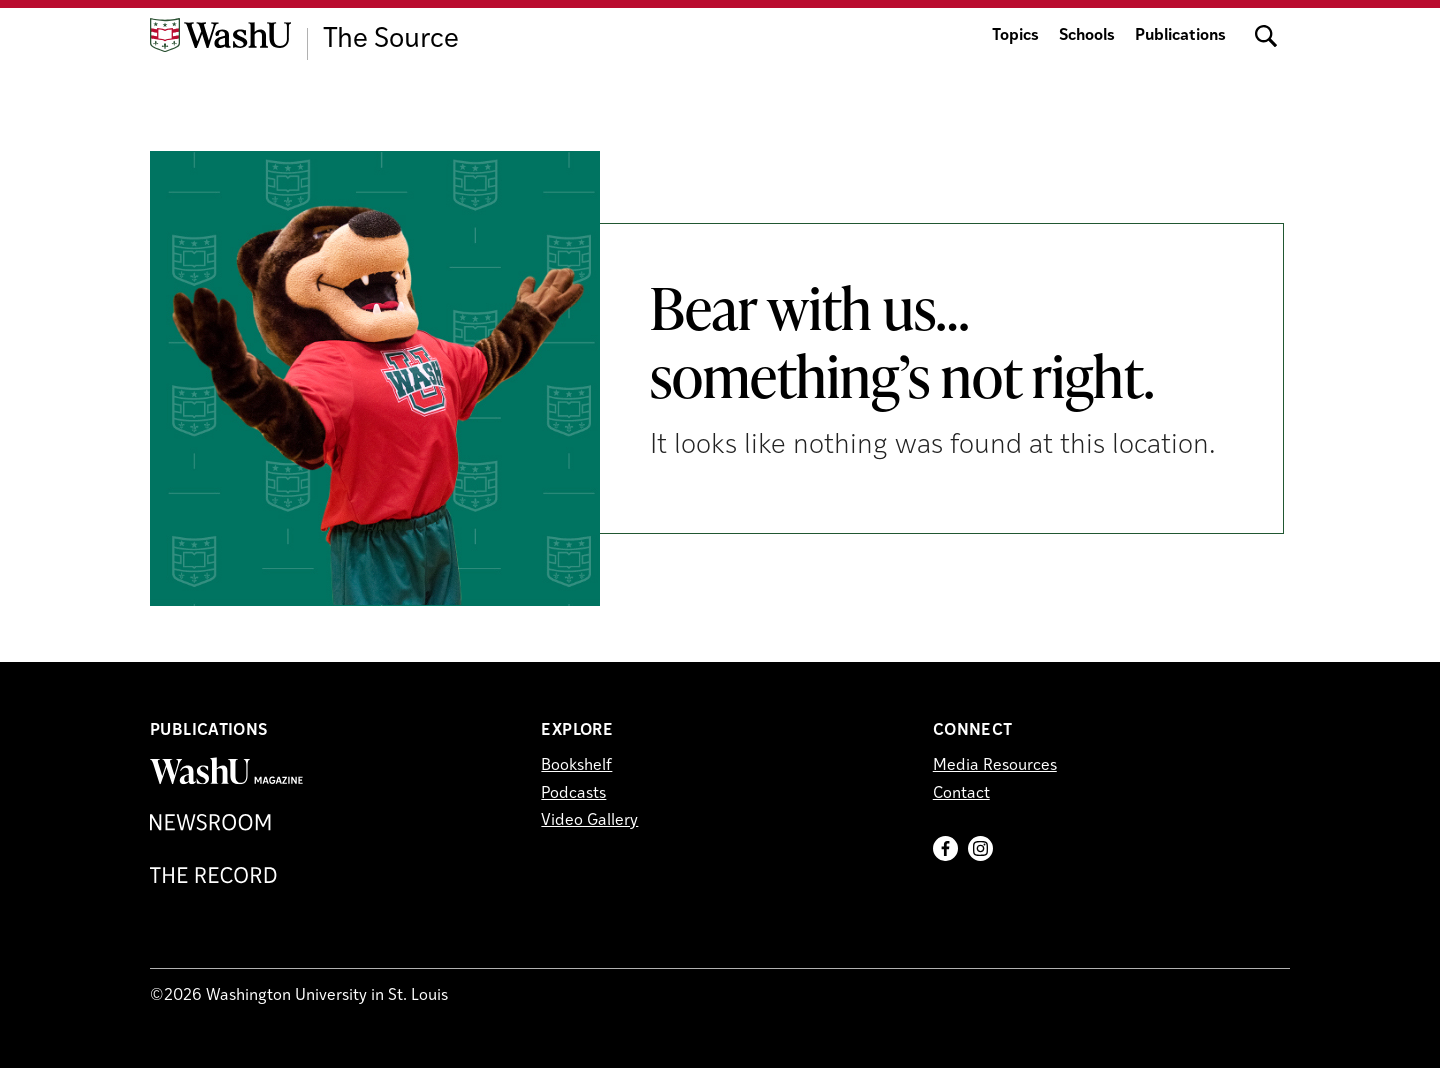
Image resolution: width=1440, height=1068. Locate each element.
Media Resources (995, 766)
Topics (1015, 36)
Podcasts (573, 794)
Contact (961, 794)
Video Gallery (589, 821)
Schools (1087, 36)
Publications (1180, 36)
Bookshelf (576, 766)
